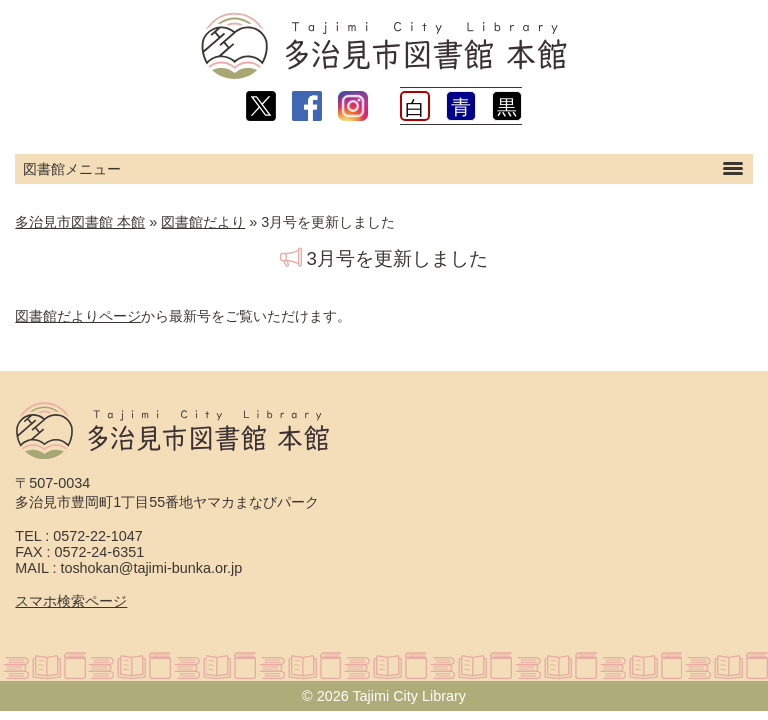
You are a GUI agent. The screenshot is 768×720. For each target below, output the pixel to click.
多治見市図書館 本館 (80, 222)
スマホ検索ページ (71, 601)
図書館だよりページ (78, 316)
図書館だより (203, 222)
